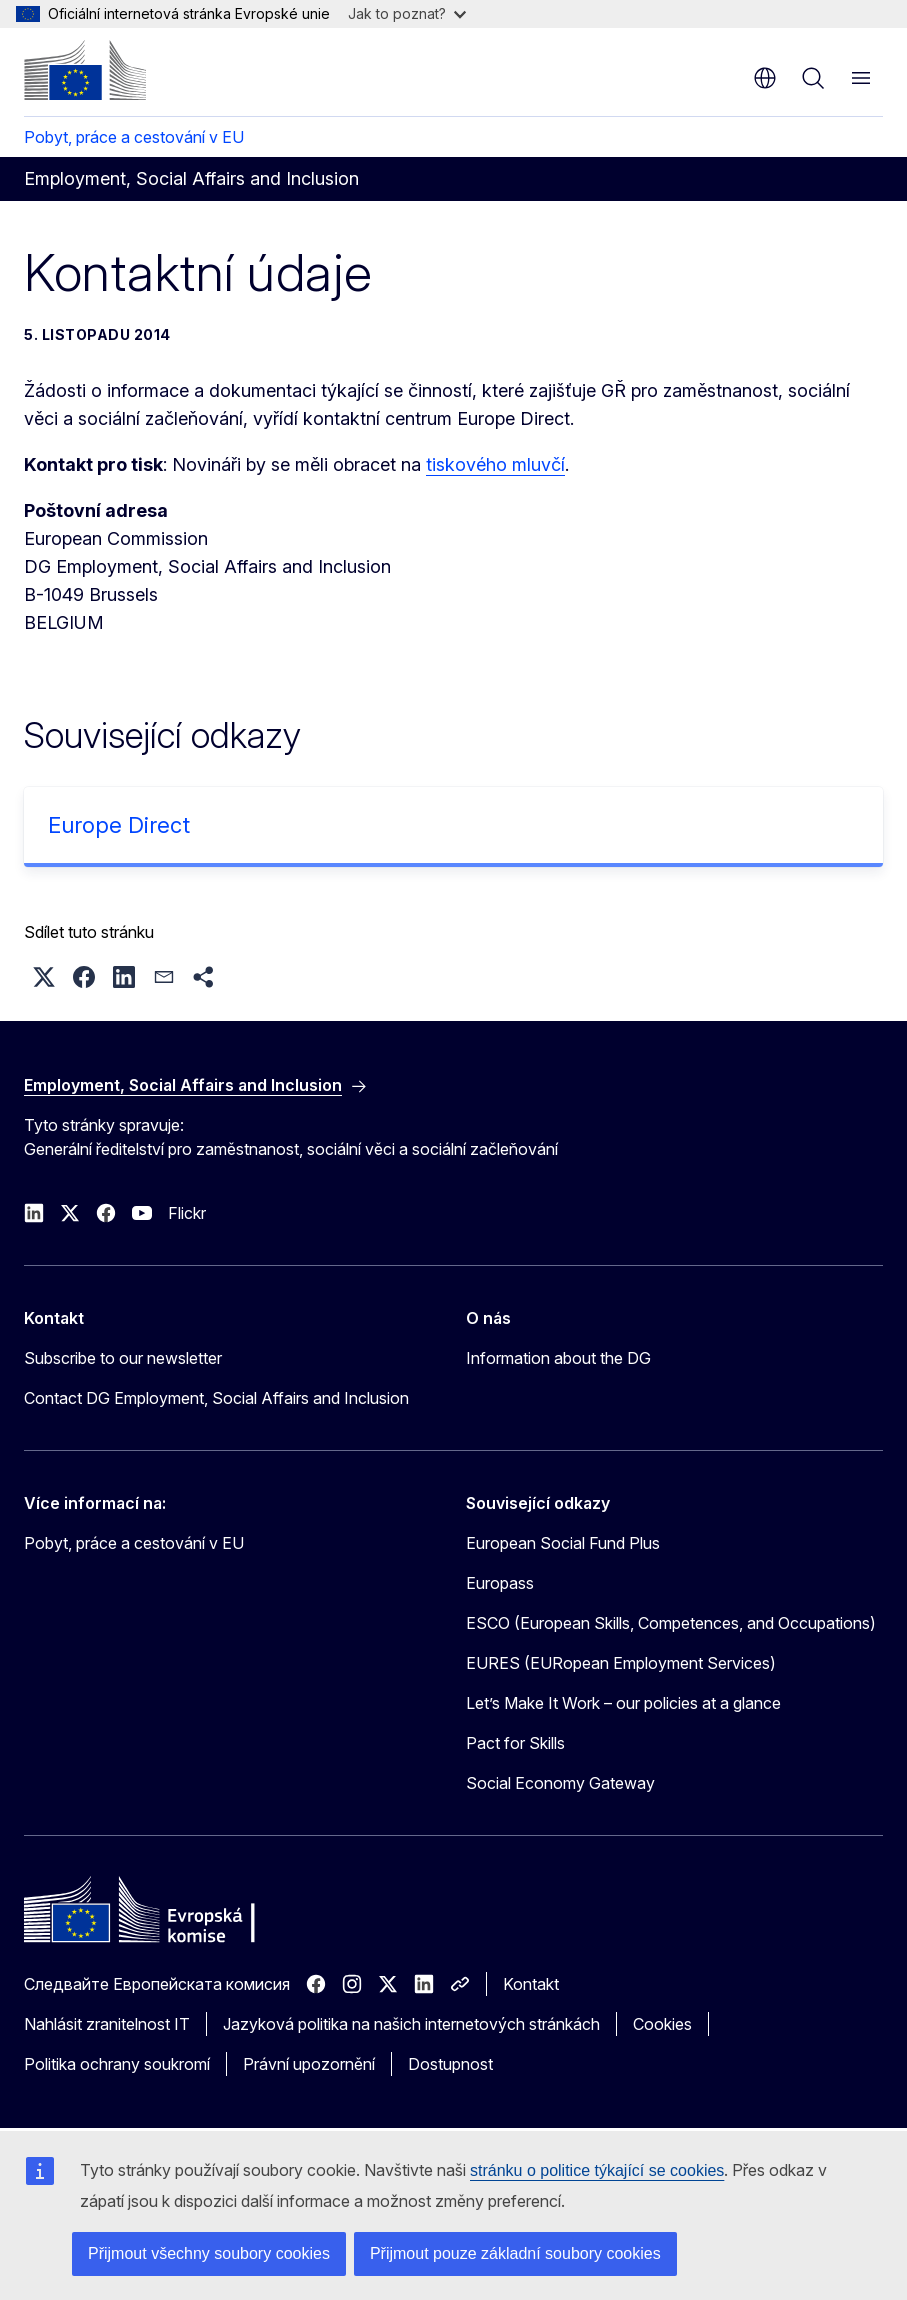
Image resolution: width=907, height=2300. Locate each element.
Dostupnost (450, 2064)
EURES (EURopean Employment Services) (621, 1663)
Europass (500, 1583)
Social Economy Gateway (560, 1783)
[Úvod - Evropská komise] (85, 70)
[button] (44, 977)
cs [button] (765, 78)
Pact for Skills (515, 1743)
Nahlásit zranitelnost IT (107, 2024)
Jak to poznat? (407, 13)
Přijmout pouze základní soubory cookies (515, 2253)
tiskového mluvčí (495, 464)
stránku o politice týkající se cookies (597, 2170)
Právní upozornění (309, 2064)
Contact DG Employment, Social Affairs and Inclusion (216, 1398)
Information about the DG (558, 1358)
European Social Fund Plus (563, 1543)
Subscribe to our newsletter (123, 1358)
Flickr (187, 1213)
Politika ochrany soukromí (117, 2064)
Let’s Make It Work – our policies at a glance (623, 1703)
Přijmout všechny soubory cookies (209, 2253)
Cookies (662, 2024)
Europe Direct (119, 825)
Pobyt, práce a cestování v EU (134, 137)
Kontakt (531, 1984)
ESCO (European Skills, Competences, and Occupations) (671, 1623)
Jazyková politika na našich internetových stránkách (411, 2024)
